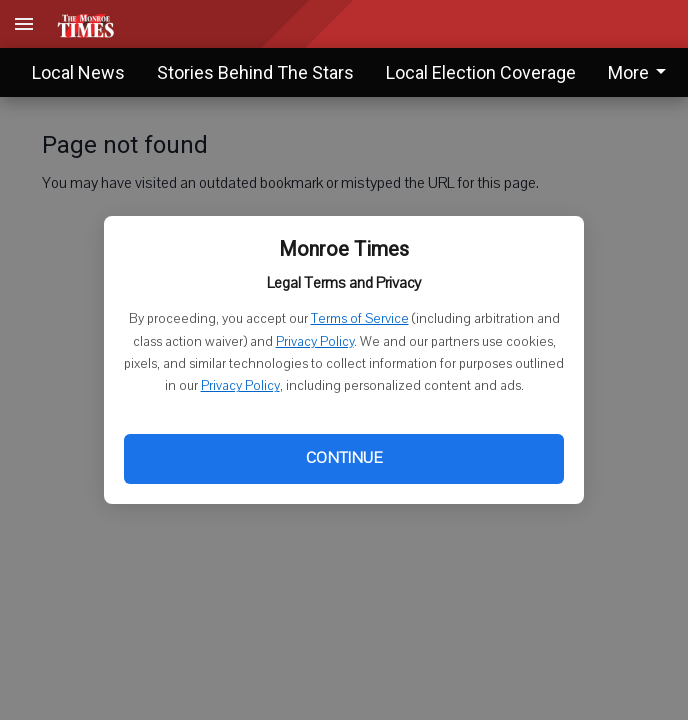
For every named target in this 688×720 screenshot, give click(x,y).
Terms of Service (360, 319)
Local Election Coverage (481, 72)
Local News (78, 72)
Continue (344, 458)
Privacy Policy (315, 342)
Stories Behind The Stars (255, 72)
